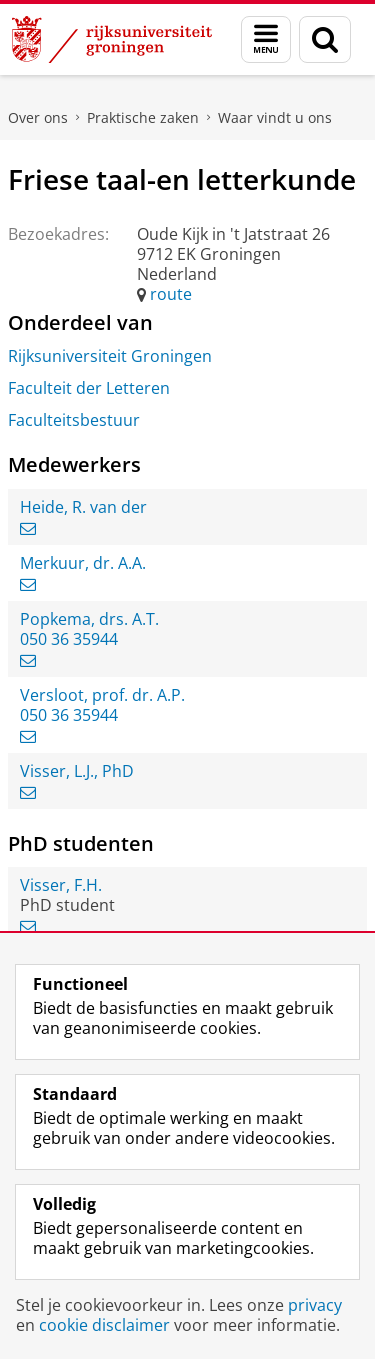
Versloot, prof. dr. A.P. (102, 695)
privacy (315, 1305)
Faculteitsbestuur (74, 420)
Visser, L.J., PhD (77, 771)
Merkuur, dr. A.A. (83, 563)
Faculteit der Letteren (89, 388)
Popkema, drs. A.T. (89, 619)
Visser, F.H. (61, 885)
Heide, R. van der (83, 507)
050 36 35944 (69, 639)
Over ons (38, 117)
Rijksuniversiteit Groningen (110, 356)
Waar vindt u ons (275, 117)
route (171, 294)
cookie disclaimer (104, 1325)
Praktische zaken (143, 117)
